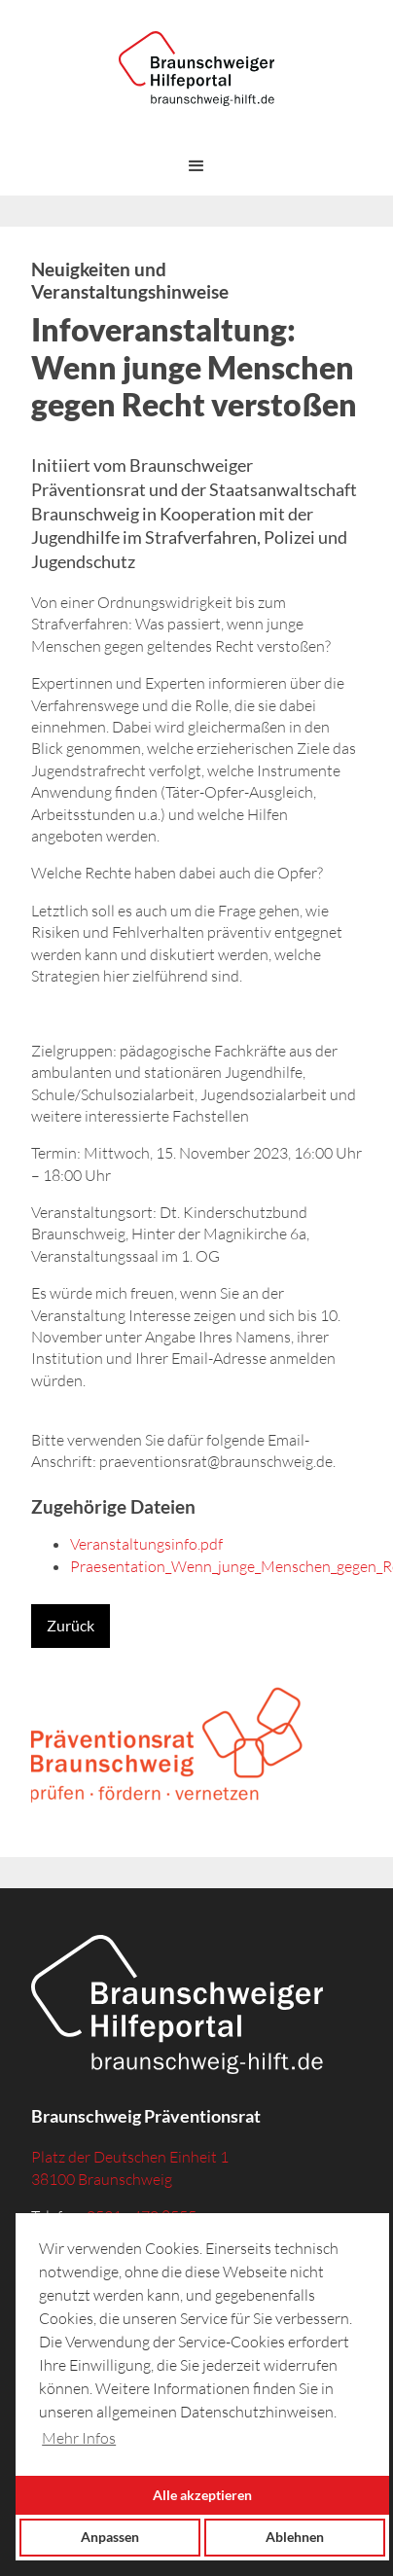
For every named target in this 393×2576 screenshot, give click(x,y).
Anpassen (110, 2536)
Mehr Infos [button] (79, 2438)
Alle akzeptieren (202, 2495)
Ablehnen (295, 2536)
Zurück (70, 1625)
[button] (196, 166)
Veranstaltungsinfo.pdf (146, 1544)
